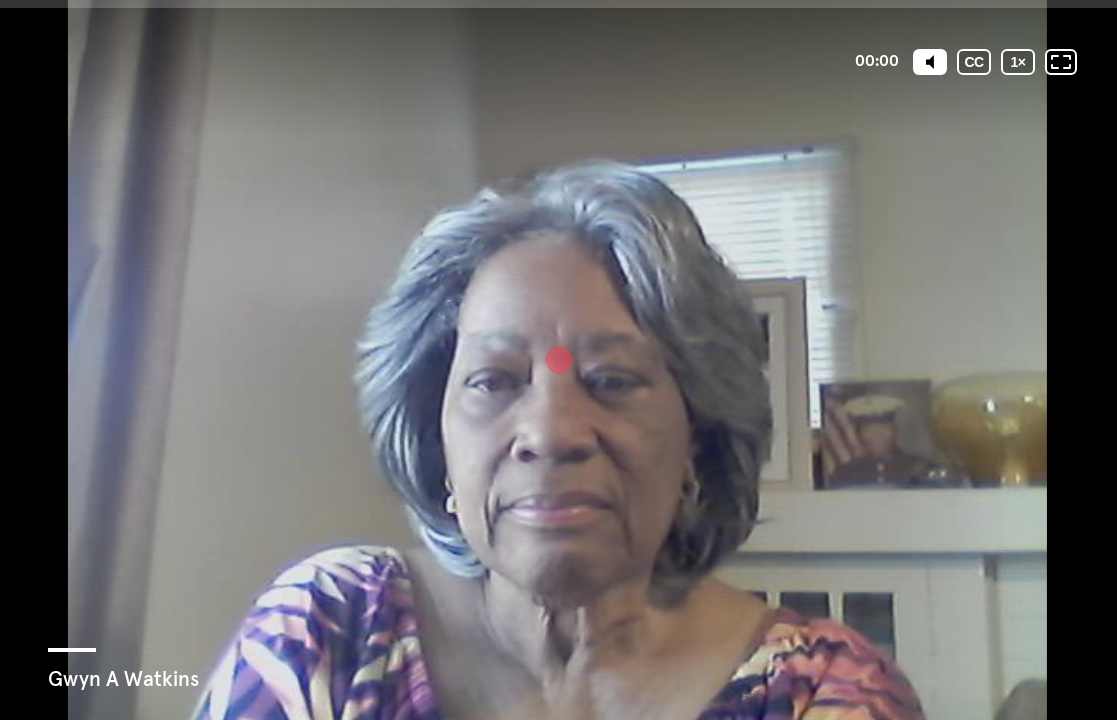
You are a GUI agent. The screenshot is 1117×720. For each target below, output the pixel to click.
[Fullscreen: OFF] (1061, 62)
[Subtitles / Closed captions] (974, 62)
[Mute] (930, 62)
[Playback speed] (1018, 62)
